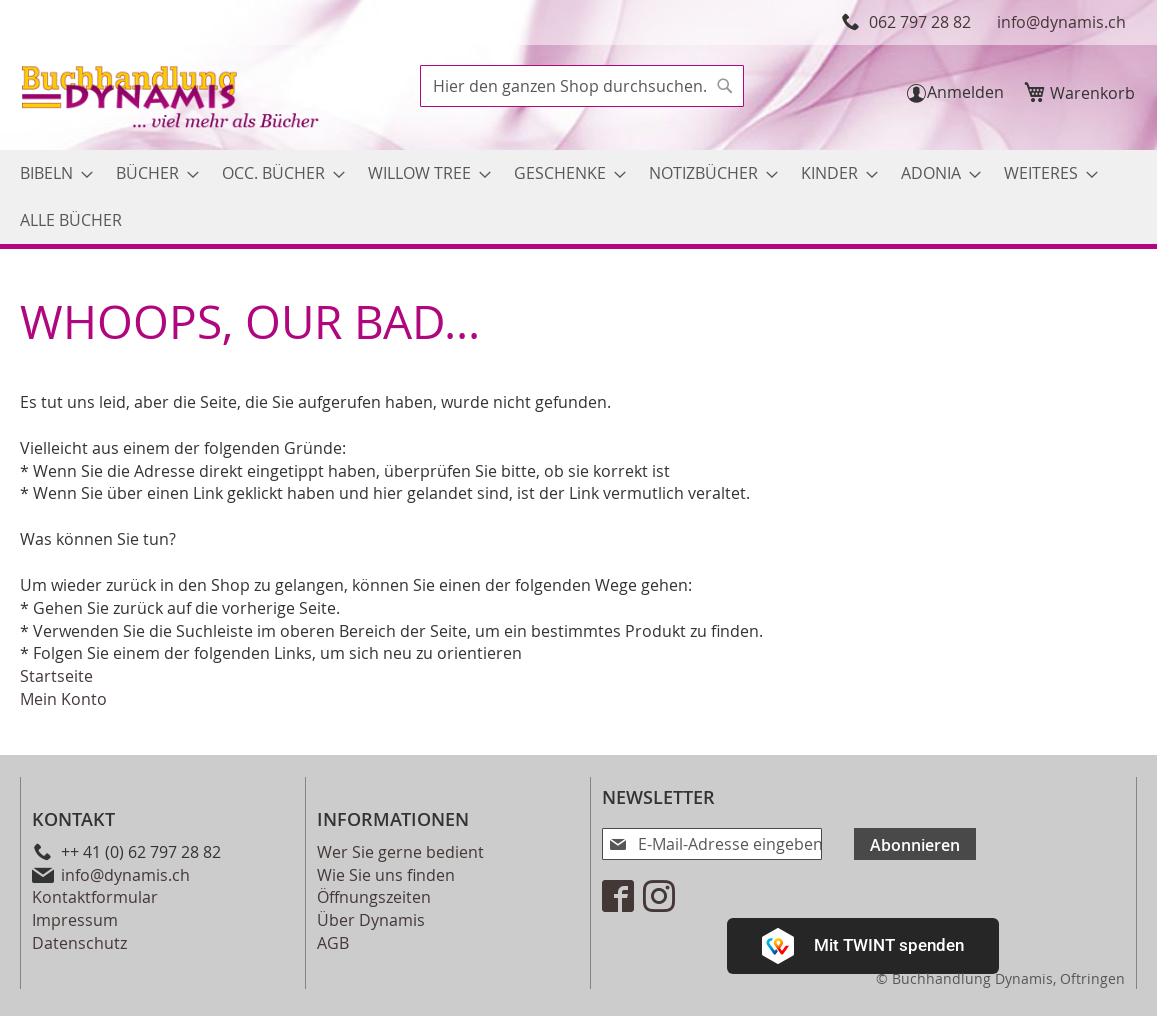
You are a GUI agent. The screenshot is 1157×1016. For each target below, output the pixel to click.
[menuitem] (50, 173)
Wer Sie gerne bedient (400, 852)
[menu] (578, 197)
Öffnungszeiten (374, 897)
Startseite (56, 676)
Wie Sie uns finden (386, 875)
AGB (333, 943)
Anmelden (965, 92)
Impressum (75, 920)
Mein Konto (63, 699)
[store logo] (172, 99)
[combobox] (582, 86)
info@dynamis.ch (1061, 22)
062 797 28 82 (920, 22)
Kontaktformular (95, 897)
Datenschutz (79, 943)
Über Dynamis (371, 920)
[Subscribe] (882, 844)
